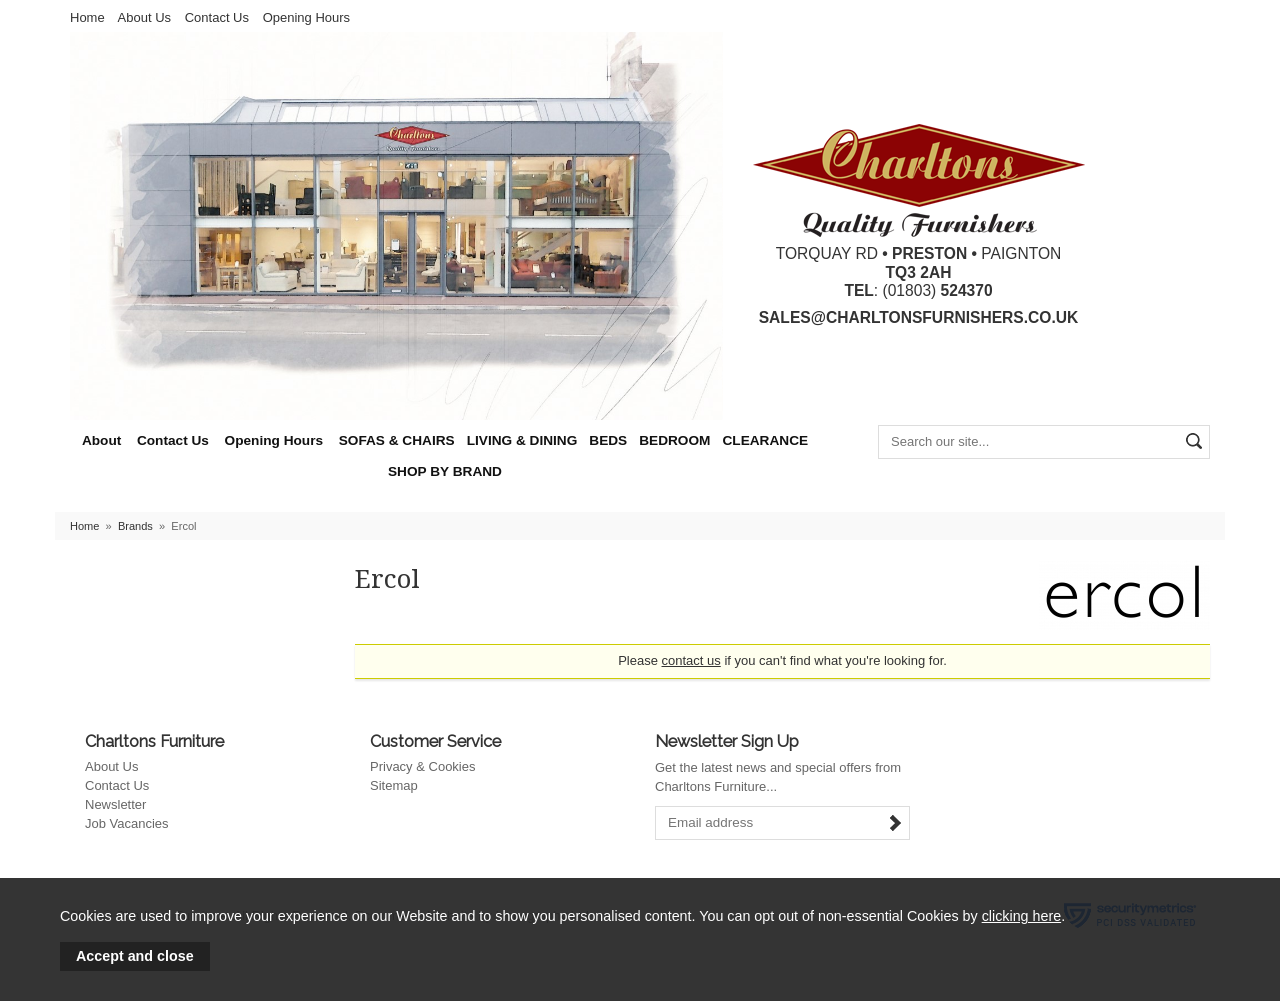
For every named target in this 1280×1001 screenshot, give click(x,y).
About (101, 440)
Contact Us (217, 17)
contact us (691, 660)
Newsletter (115, 804)
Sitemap (394, 785)
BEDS (608, 440)
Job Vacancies (127, 823)
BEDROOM (674, 440)
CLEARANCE (765, 440)
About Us (144, 17)
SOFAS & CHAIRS (397, 440)
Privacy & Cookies (422, 766)
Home (87, 17)
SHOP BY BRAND (445, 471)
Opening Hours (306, 17)
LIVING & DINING (522, 440)
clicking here (1021, 916)
